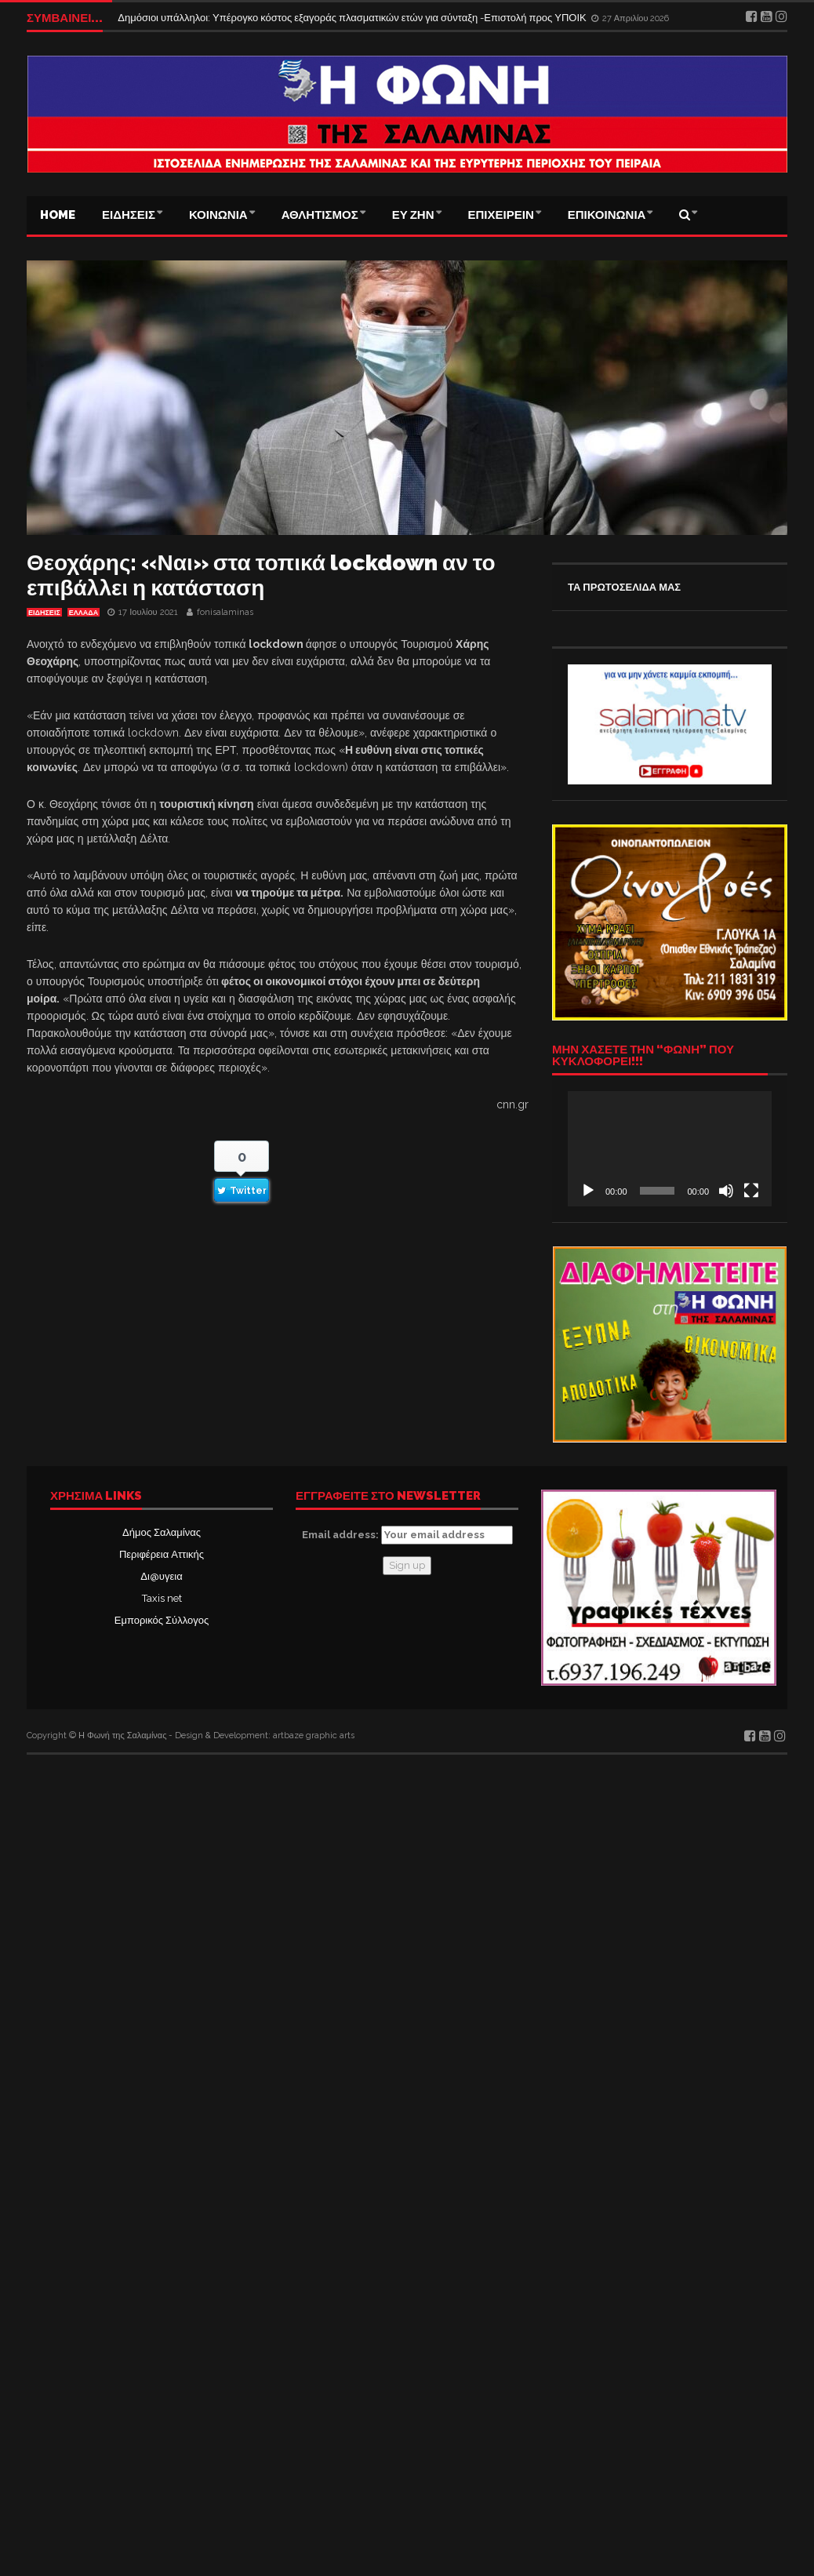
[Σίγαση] (726, 1191)
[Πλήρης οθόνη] (751, 1191)
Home (57, 215)
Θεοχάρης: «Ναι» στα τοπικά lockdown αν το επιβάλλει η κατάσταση (261, 575)
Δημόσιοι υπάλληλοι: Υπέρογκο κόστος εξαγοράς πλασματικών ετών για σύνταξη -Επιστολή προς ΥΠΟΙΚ (353, 18)
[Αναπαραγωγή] (588, 1191)
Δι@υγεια (161, 1576)
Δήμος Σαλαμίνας (161, 1532)
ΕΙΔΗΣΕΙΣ (128, 215)
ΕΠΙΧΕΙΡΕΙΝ (501, 215)
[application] (670, 1148)
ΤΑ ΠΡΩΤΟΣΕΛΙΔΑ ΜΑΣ (624, 587)
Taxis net (162, 1598)
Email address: (407, 1535)
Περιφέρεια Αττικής (161, 1554)
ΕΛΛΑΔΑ (83, 613)
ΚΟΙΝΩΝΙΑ (218, 215)
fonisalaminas (225, 612)
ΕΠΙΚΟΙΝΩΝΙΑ (607, 215)
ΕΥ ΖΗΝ (413, 215)
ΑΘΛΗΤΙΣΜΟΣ (320, 215)
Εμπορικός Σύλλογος (161, 1620)
